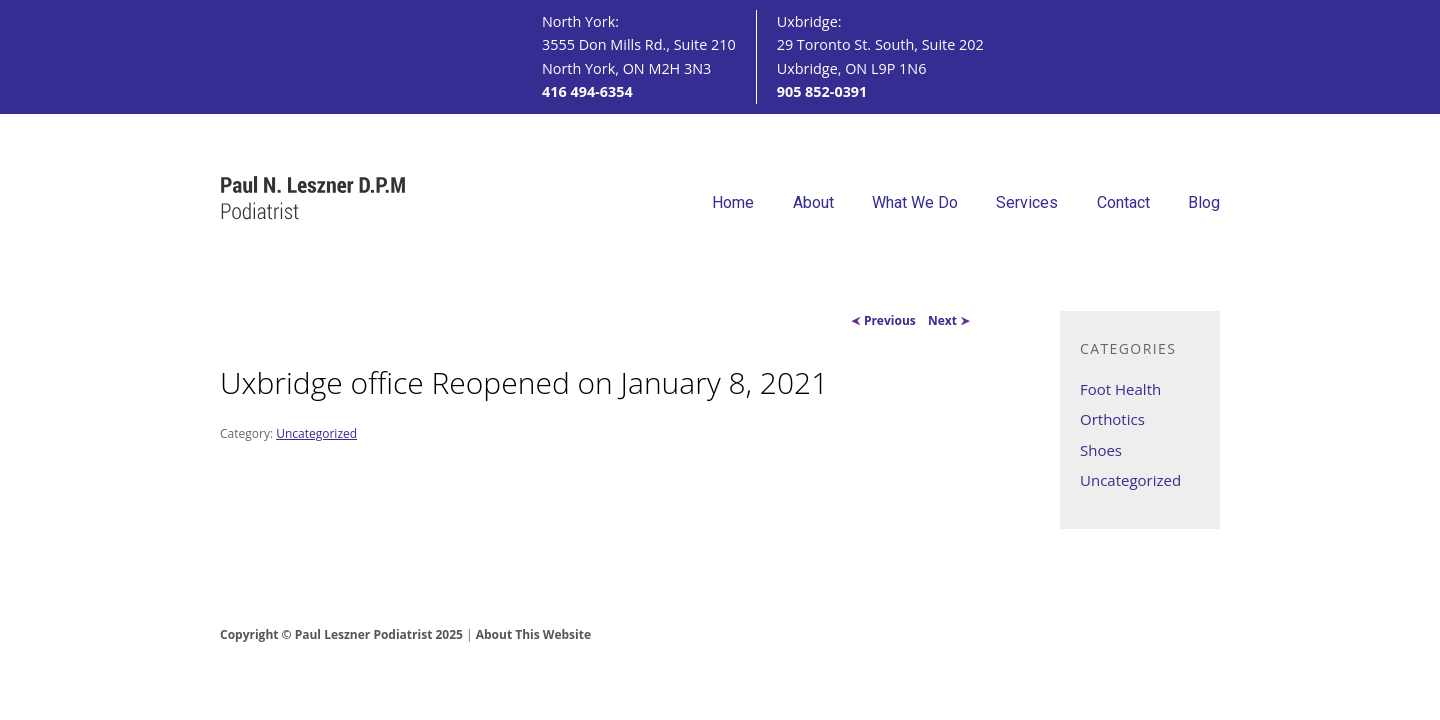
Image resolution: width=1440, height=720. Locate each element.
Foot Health (1120, 389)
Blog (1204, 202)
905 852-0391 (822, 91)
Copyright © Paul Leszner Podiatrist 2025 (341, 634)
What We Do (915, 202)
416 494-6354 (587, 91)
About (813, 202)
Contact (1123, 202)
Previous (883, 320)
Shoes (1101, 450)
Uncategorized (316, 433)
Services (1027, 202)
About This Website (533, 634)
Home (733, 202)
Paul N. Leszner (313, 199)
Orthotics (1112, 419)
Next (949, 320)
